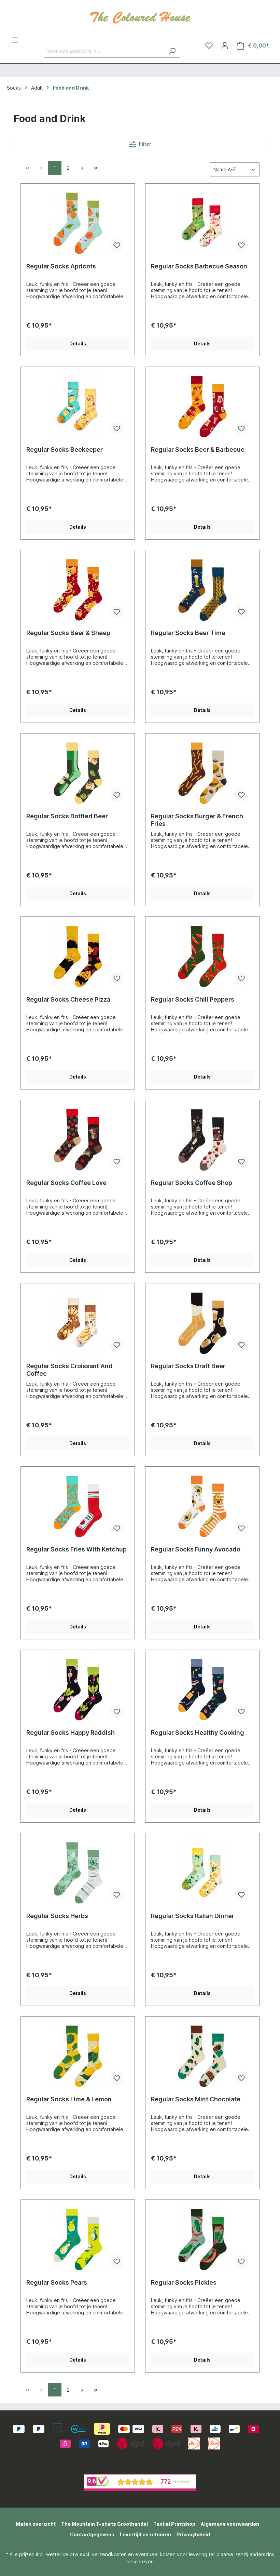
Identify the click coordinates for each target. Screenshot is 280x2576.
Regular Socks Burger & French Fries (197, 820)
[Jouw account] (225, 45)
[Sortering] (235, 169)
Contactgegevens (92, 2534)
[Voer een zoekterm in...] (104, 51)
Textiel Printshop (174, 2524)
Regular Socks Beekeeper (64, 449)
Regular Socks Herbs (57, 1915)
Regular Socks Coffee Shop (191, 1182)
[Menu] (15, 40)
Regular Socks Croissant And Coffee (69, 1369)
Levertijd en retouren (145, 2534)
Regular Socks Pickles (183, 2282)
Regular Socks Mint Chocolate (195, 2099)
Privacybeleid (193, 2534)
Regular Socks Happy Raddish (70, 1732)
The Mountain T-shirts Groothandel (104, 2524)
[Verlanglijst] (209, 45)
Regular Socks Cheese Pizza (68, 999)
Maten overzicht (36, 2524)
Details (77, 343)
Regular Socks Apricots (61, 266)
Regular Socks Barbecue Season (199, 266)
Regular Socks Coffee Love (66, 1182)
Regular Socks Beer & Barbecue (197, 449)
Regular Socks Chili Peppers (192, 999)
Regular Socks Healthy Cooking (197, 1732)
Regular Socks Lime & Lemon (69, 2099)
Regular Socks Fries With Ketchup (76, 1549)
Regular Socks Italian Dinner (192, 1915)
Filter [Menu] (140, 143)
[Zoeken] (172, 51)
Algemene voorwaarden (230, 2524)
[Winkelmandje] (253, 45)
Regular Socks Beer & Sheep (68, 632)
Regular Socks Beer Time (188, 632)
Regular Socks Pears (56, 2282)
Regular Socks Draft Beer (188, 1366)
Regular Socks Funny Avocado (195, 1549)
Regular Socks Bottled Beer (67, 816)
